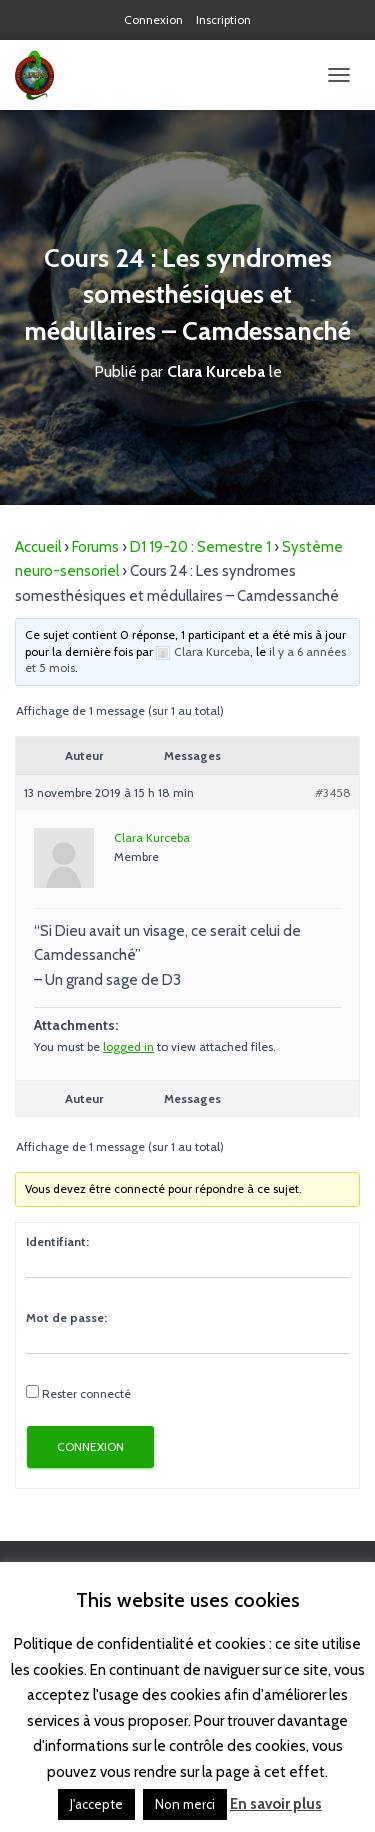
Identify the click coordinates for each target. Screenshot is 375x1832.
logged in (128, 1046)
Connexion (153, 19)
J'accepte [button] (96, 1804)
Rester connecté (86, 1393)
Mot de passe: (66, 1317)
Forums (95, 547)
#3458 (333, 792)
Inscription (223, 19)
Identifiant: (57, 1241)
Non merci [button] (185, 1804)
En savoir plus (276, 1804)
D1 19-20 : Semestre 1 (200, 547)
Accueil (38, 547)
